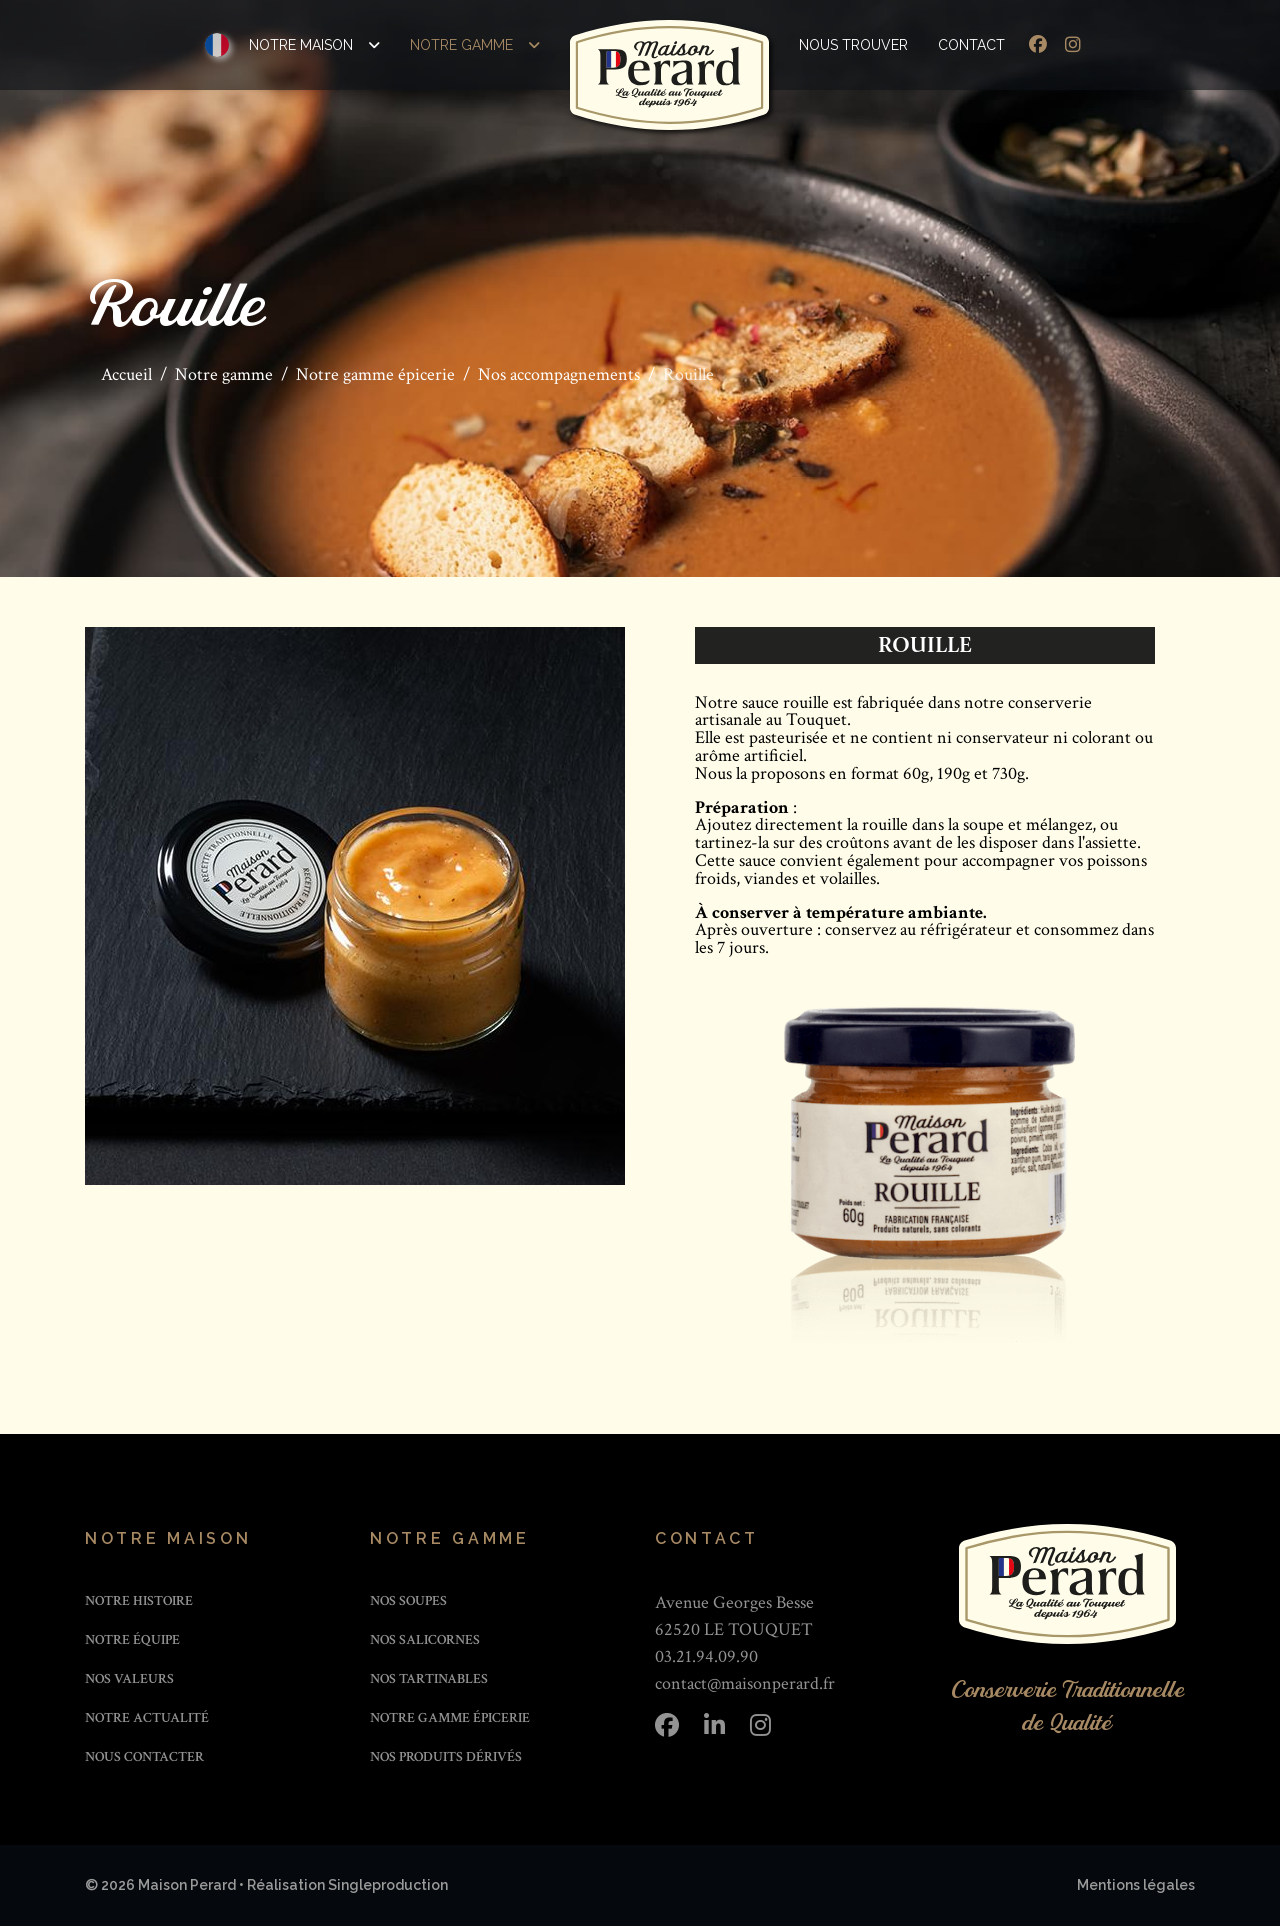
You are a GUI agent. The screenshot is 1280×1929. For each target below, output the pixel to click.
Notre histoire (139, 1604)
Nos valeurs (129, 1682)
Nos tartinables (429, 1682)
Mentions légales (1136, 1888)
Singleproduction (388, 1888)
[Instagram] (1073, 45)
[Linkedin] (714, 1729)
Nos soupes (408, 1604)
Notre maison (301, 45)
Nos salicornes (425, 1643)
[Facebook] (1038, 45)
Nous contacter (144, 1760)
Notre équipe (132, 1643)
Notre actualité (147, 1721)
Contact (971, 45)
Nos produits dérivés (446, 1760)
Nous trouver (853, 45)
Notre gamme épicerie (450, 1721)
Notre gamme (461, 45)
